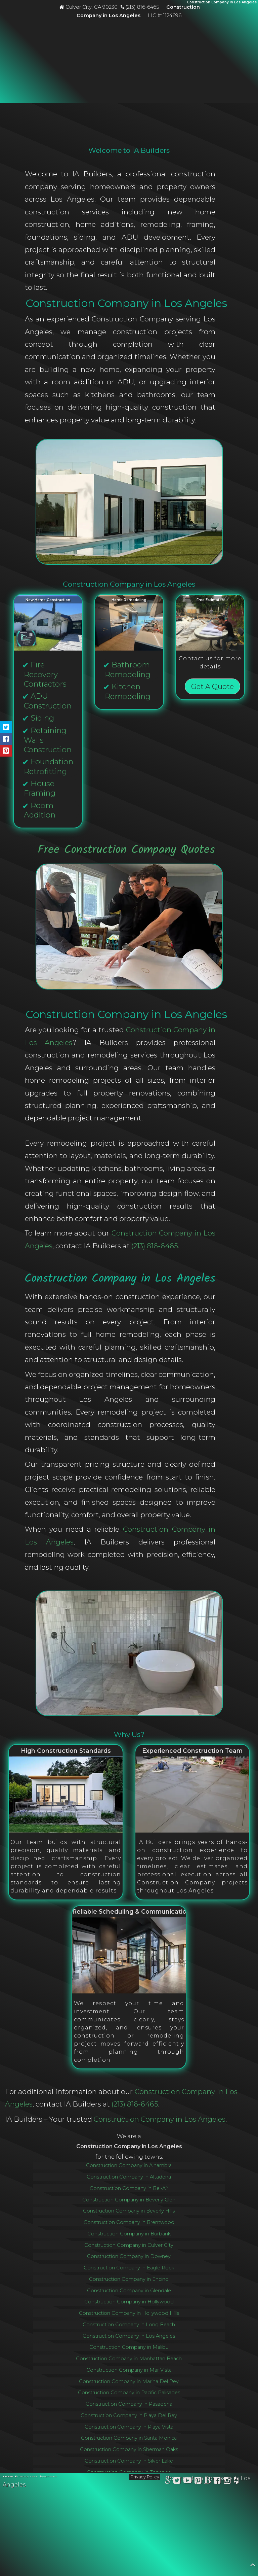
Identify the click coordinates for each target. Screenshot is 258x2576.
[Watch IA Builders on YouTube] (187, 2481)
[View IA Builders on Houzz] (236, 2481)
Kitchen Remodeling (127, 691)
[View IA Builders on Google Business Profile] (167, 2481)
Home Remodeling (129, 600)
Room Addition (39, 810)
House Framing (39, 788)
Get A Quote (212, 686)
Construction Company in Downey (129, 2256)
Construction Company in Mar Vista (129, 2370)
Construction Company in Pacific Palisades (129, 2393)
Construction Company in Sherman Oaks (129, 2449)
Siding (42, 718)
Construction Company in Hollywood (129, 2302)
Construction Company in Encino (129, 2279)
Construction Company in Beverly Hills (129, 2211)
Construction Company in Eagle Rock (129, 2268)
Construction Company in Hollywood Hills (129, 2313)
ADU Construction (48, 700)
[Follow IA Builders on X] (177, 2481)
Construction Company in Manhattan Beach (129, 2359)
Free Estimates (210, 600)
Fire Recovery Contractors (45, 674)
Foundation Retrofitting (48, 766)
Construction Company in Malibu (129, 2347)
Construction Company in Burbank (129, 2234)
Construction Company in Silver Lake (129, 2461)
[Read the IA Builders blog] (208, 2481)
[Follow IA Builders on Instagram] (227, 2481)
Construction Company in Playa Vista (129, 2427)
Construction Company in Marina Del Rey (129, 2381)
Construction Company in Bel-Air (129, 2188)
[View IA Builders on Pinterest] (198, 2481)
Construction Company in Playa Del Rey (129, 2415)
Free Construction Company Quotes (126, 850)
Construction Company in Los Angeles (159, 2119)
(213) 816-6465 (154, 1246)
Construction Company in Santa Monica (129, 2438)
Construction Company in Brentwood (129, 2222)
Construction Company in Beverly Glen (128, 2200)
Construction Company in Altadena (129, 2177)
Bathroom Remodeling (127, 669)
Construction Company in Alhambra (129, 2165)
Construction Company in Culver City (128, 2245)
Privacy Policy (144, 2476)
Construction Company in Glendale (129, 2291)
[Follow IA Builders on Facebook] (217, 2481)
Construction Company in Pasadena (129, 2404)
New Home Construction (48, 600)
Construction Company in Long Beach (129, 2325)
